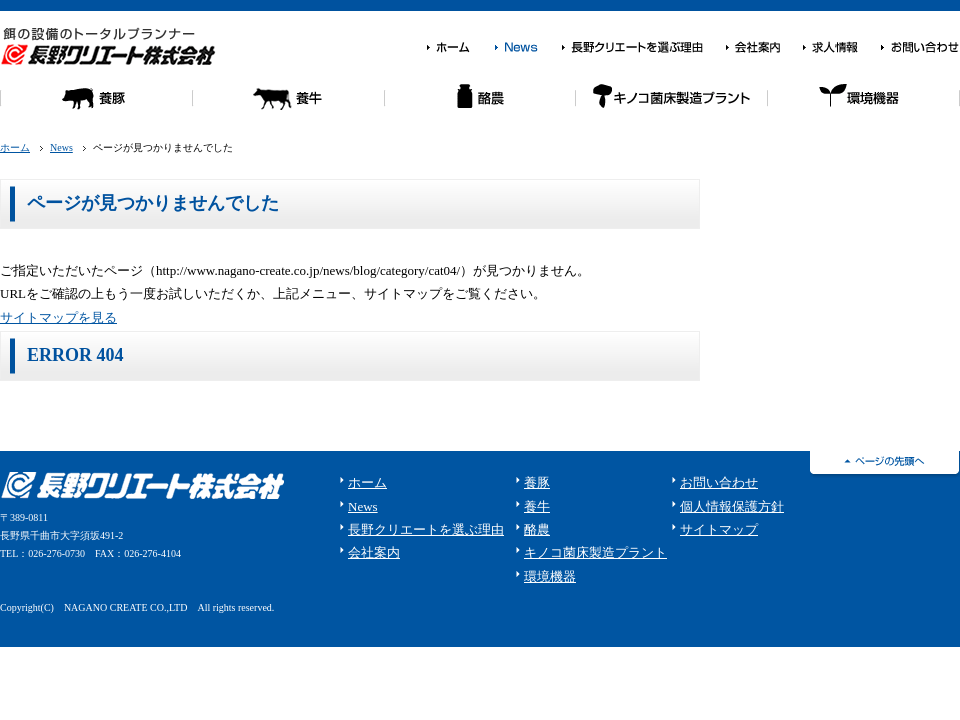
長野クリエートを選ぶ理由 (643, 47)
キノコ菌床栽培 (672, 106)
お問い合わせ (920, 47)
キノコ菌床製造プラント (595, 552)
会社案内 (763, 47)
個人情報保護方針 (732, 506)
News (527, 47)
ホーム (460, 47)
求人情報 (841, 47)
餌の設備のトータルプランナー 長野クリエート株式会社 (112, 46)
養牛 (288, 106)
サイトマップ (719, 529)
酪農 (480, 106)
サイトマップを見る (58, 317)
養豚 (96, 106)
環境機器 (864, 106)
